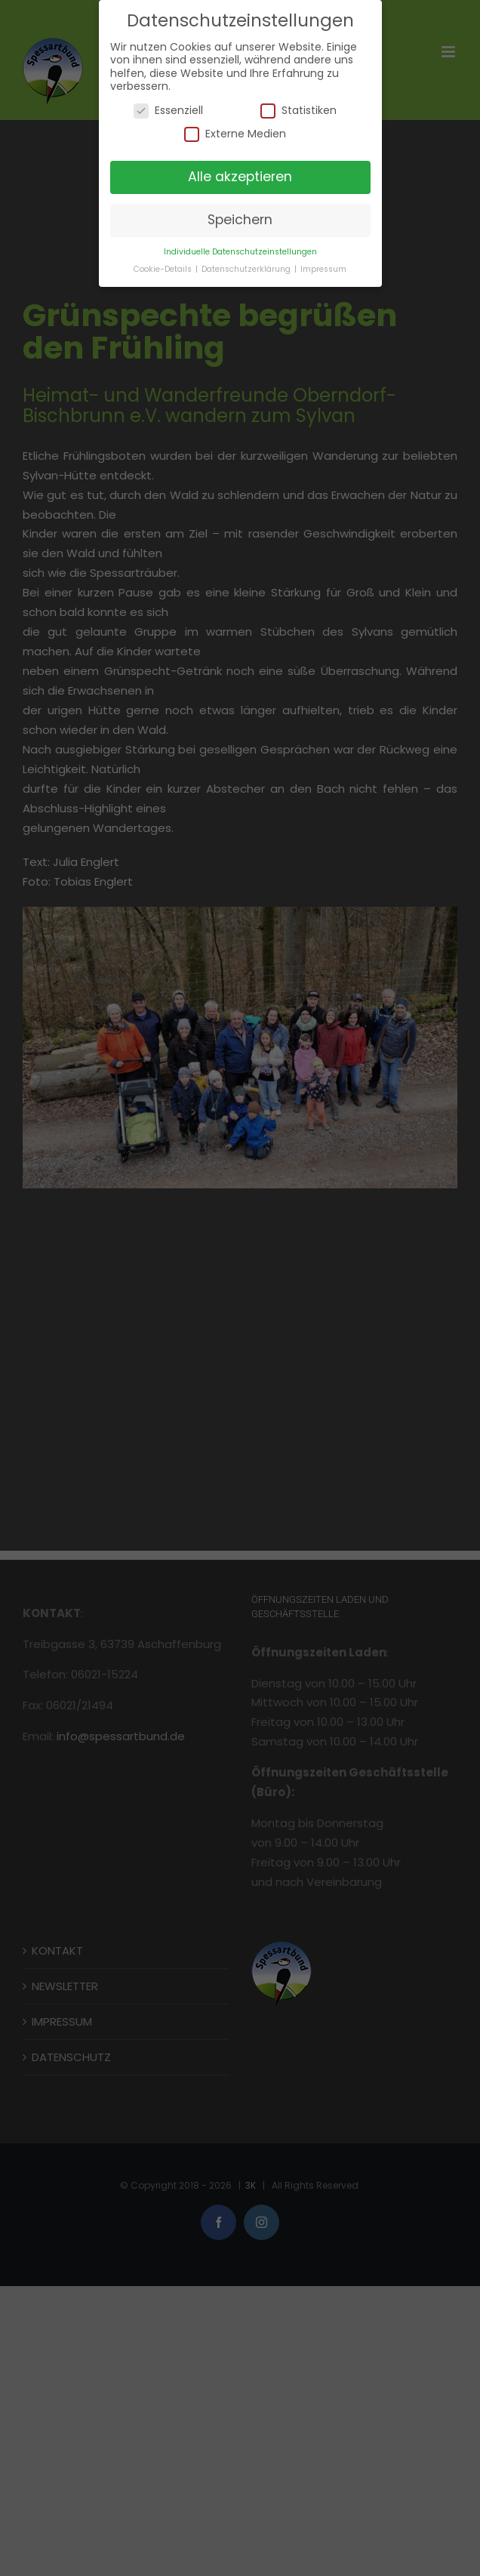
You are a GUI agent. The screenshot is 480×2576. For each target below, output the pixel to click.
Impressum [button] (323, 269)
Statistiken (298, 110)
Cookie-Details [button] (164, 269)
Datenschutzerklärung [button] (247, 269)
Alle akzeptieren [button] (240, 177)
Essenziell (168, 110)
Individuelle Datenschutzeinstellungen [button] (240, 251)
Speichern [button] (240, 220)
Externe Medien (235, 134)
